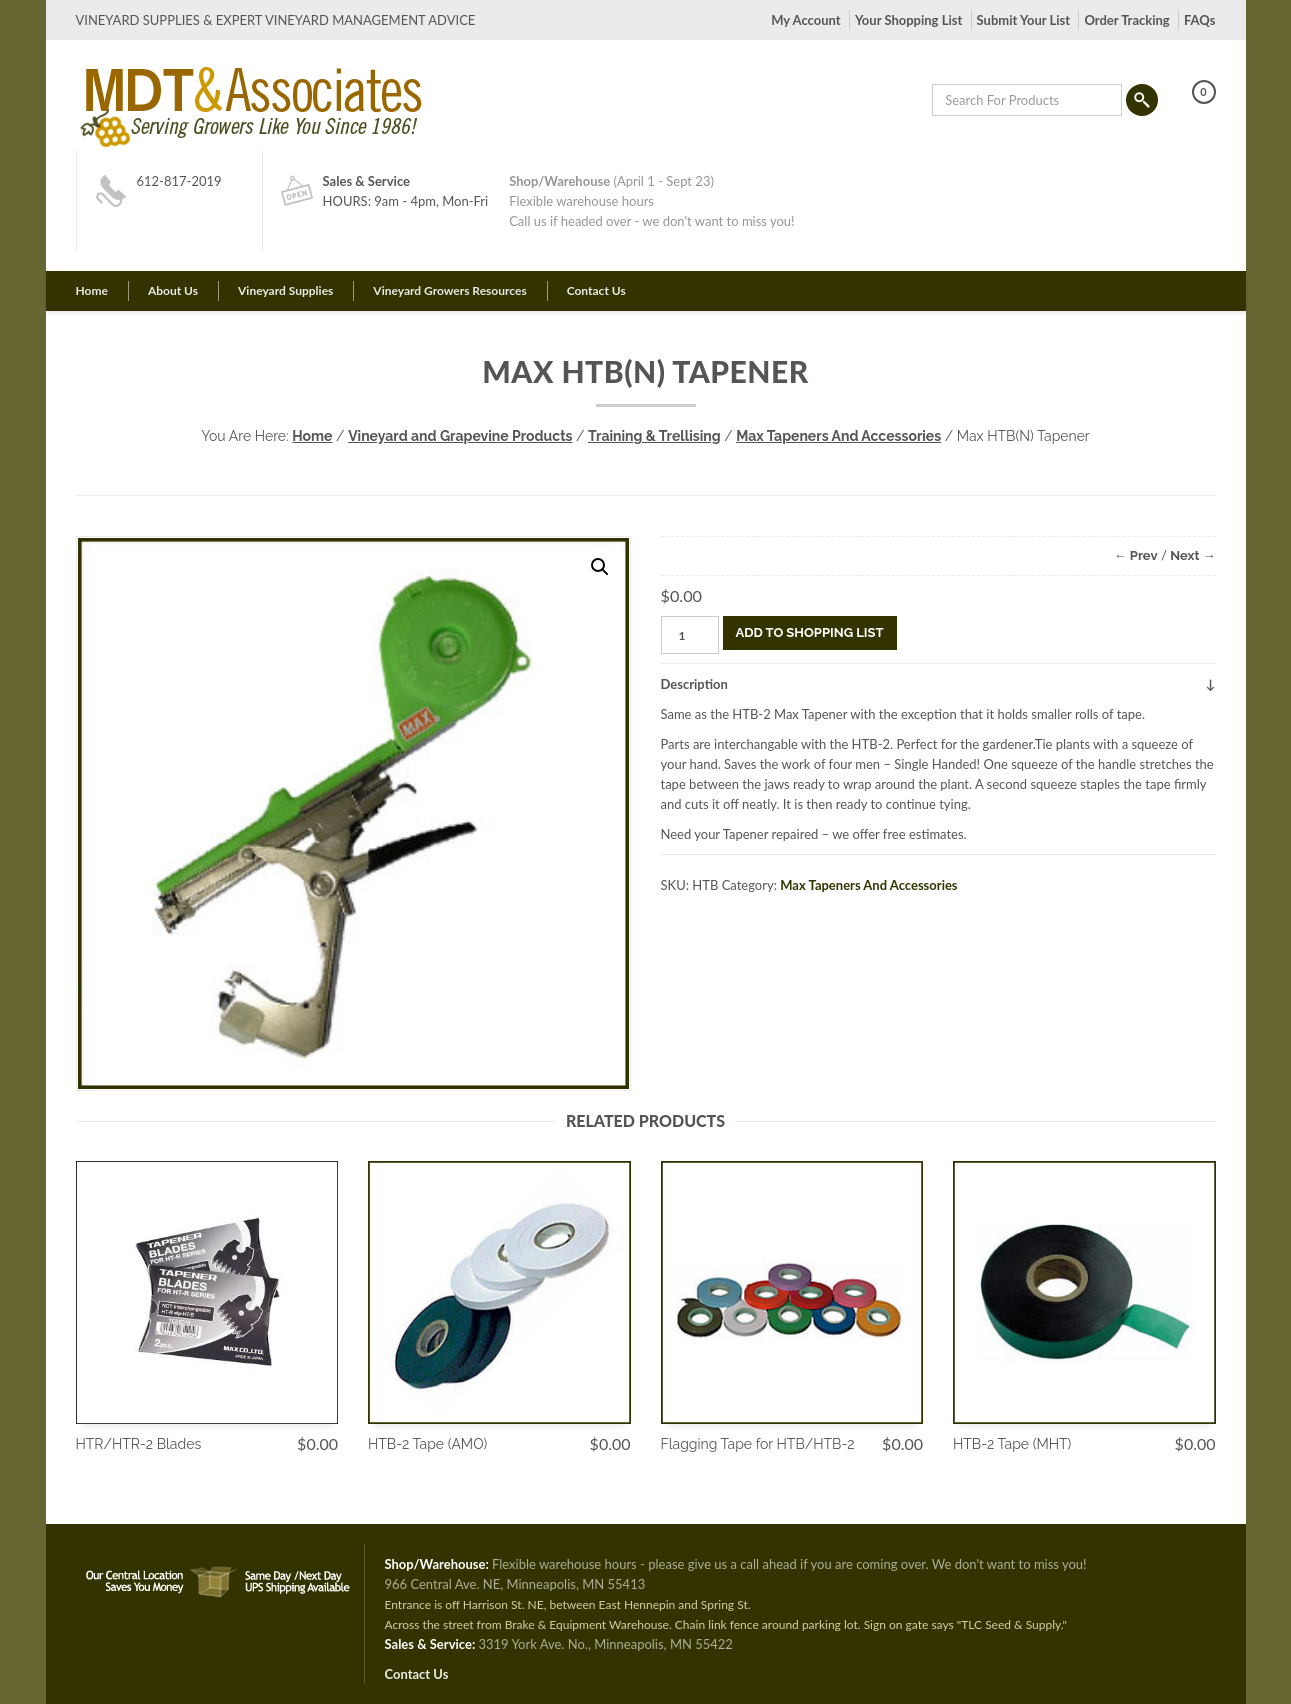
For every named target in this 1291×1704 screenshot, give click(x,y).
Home (92, 290)
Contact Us (596, 290)
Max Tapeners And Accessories (838, 436)
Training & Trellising (654, 436)
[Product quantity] (690, 635)
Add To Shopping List (810, 632)
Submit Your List (1023, 20)
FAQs (1199, 20)
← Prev (1136, 555)
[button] (600, 567)
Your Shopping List (908, 20)
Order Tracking (1126, 20)
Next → (1192, 555)
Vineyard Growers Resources (449, 290)
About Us (173, 290)
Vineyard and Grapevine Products (460, 436)
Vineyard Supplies (285, 290)
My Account (805, 20)
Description (694, 684)
